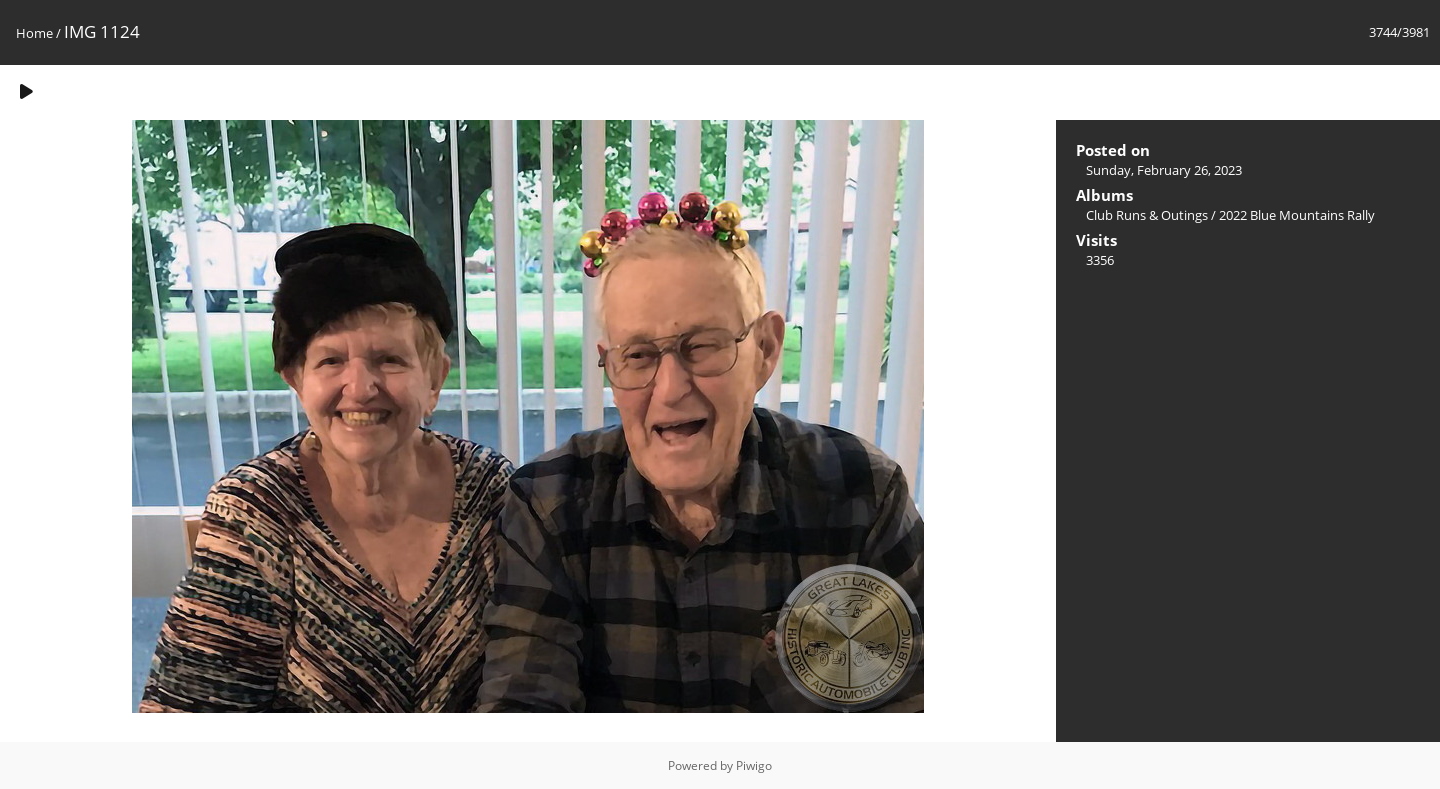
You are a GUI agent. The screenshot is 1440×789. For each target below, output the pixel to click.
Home (34, 33)
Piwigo (754, 765)
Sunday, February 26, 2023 (1164, 170)
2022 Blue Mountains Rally (1297, 215)
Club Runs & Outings (1147, 215)
